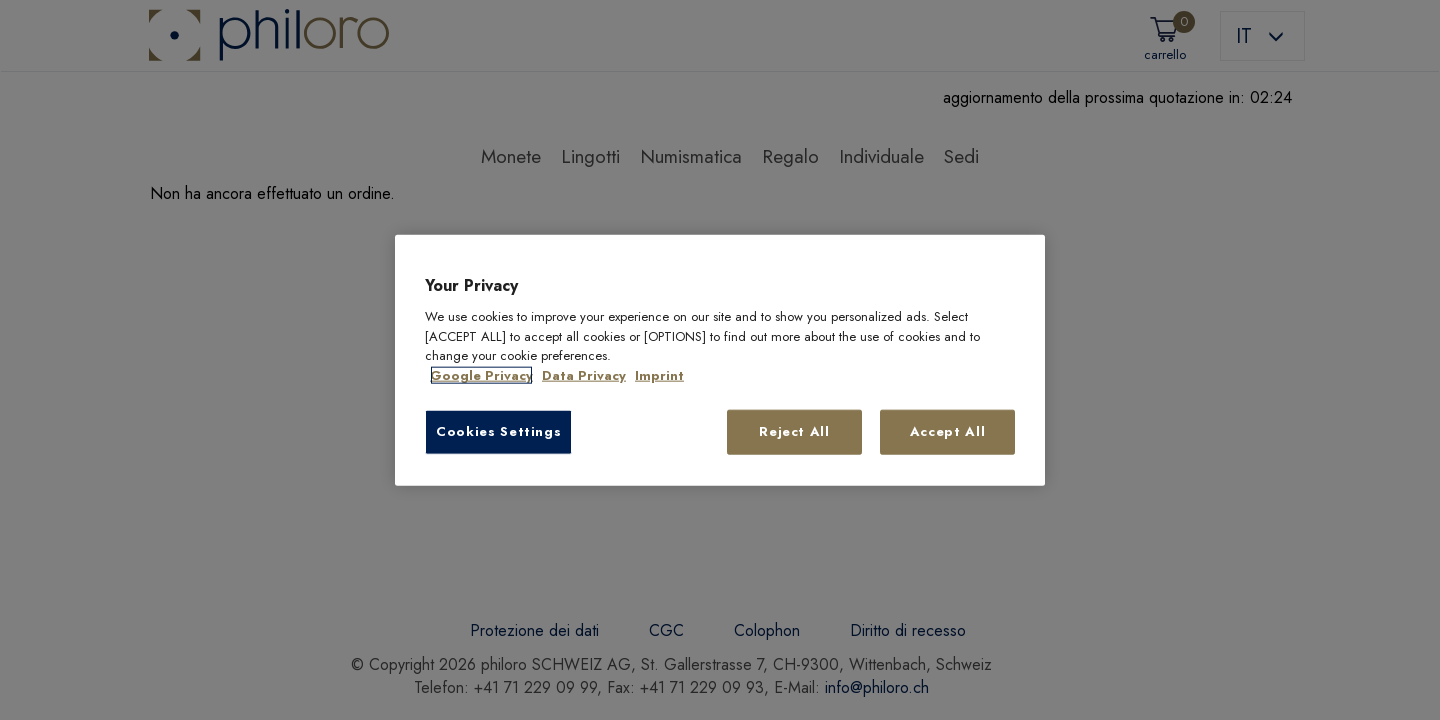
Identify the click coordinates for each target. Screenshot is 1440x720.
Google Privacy (481, 375)
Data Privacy (584, 375)
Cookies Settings (498, 431)
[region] (720, 360)
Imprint (659, 375)
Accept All (948, 431)
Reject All (794, 431)
